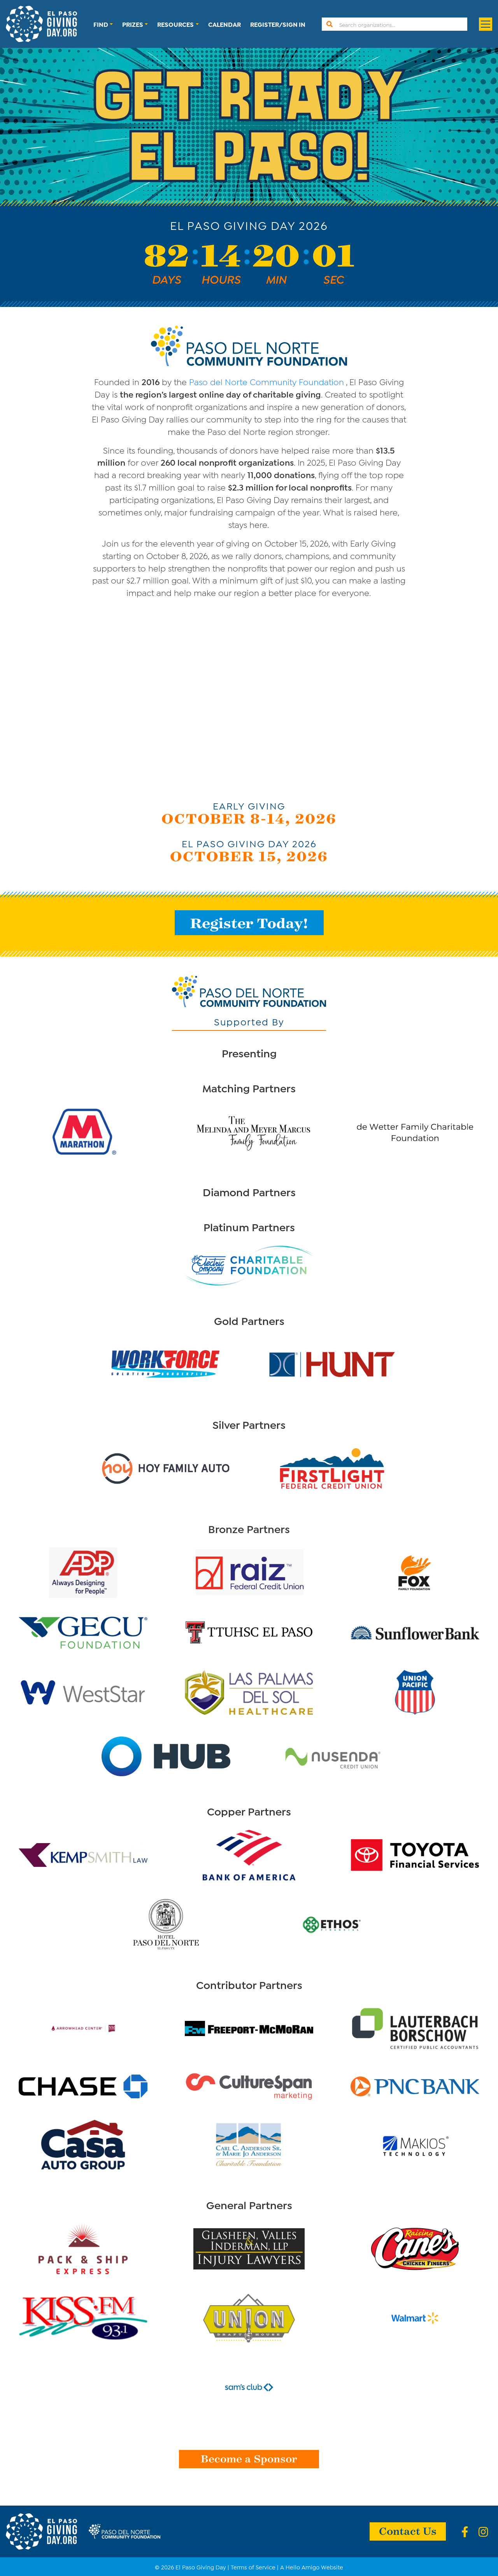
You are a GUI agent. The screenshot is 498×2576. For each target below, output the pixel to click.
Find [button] (100, 24)
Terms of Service (253, 2566)
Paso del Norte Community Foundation (266, 381)
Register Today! (249, 922)
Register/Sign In (277, 24)
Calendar (224, 24)
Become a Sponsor (249, 2458)
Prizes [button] (132, 24)
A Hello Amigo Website (311, 2566)
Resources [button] (175, 24)
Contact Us (408, 2530)
